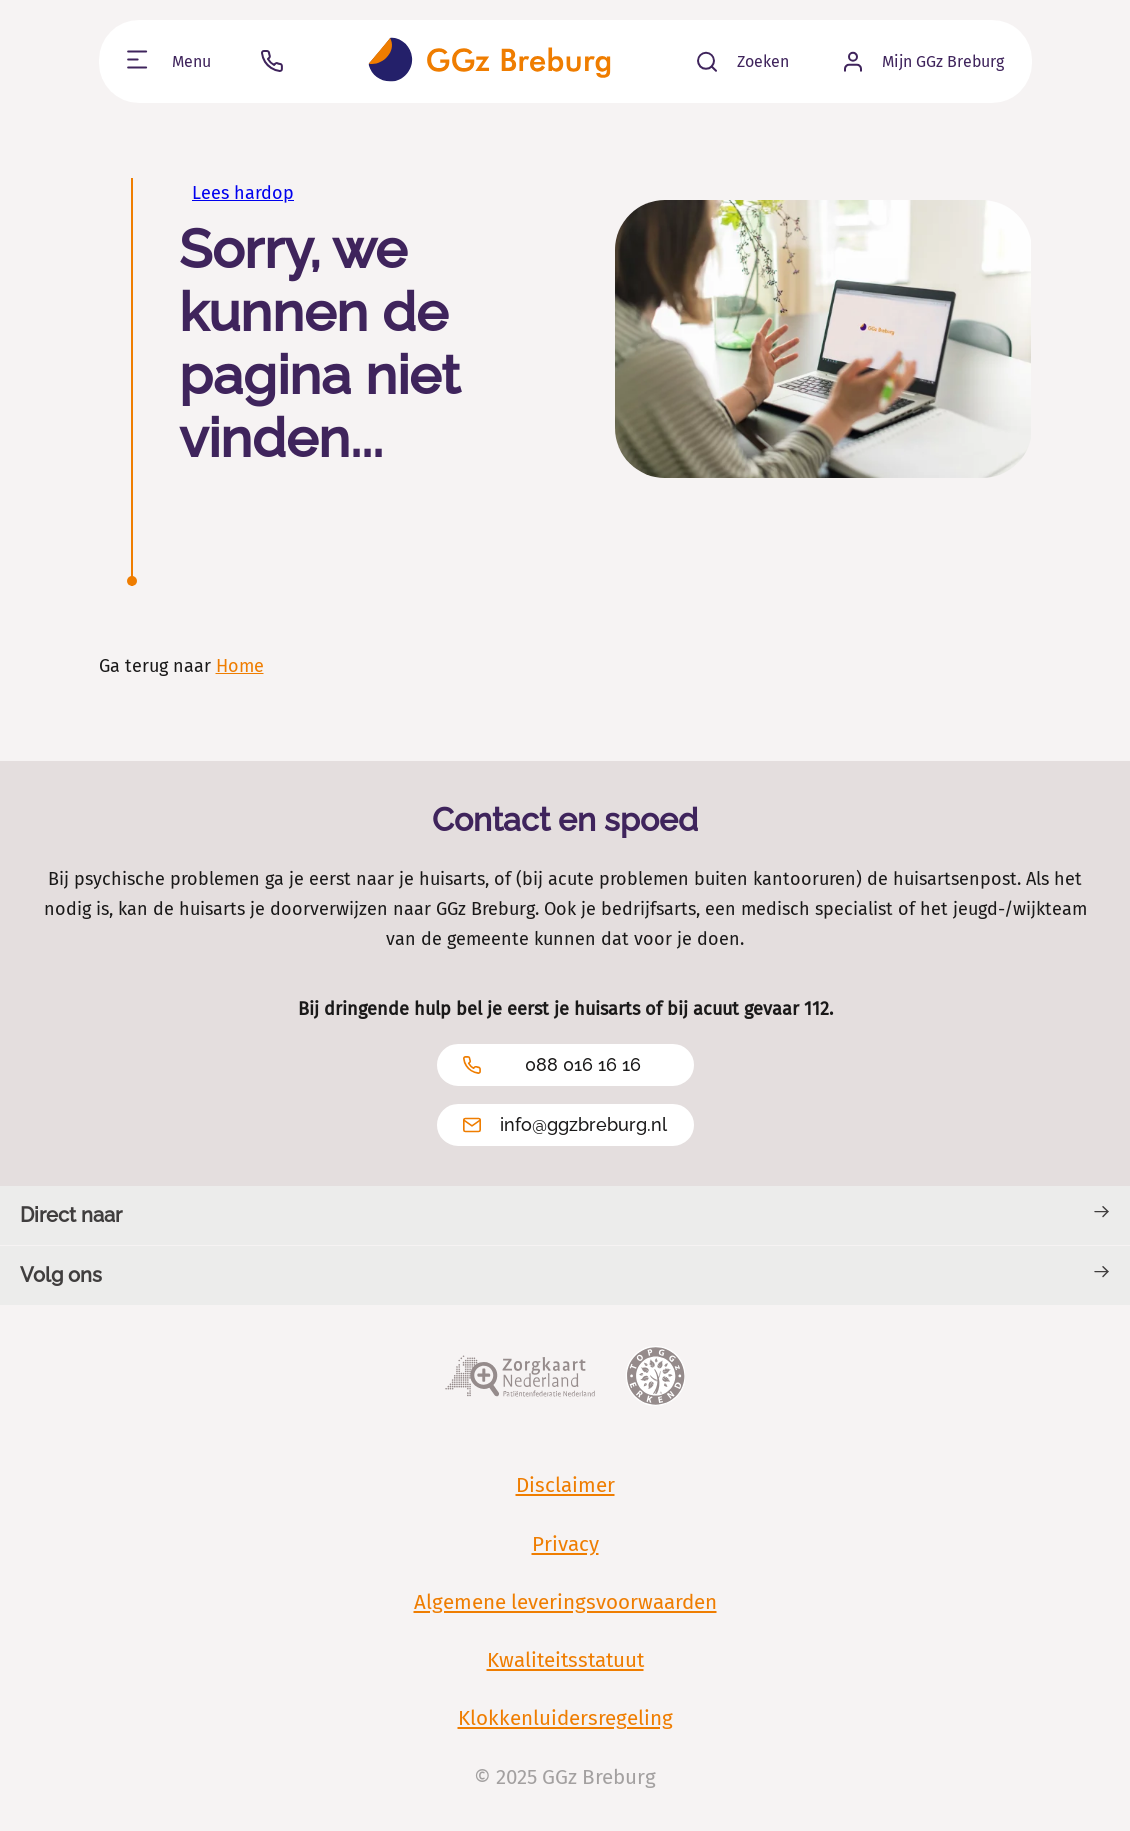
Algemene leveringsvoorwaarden (565, 1602)
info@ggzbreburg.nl (565, 1125)
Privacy (565, 1544)
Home (240, 666)
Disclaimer (565, 1485)
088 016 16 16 (552, 1065)
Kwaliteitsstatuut (565, 1660)
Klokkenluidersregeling (565, 1718)
